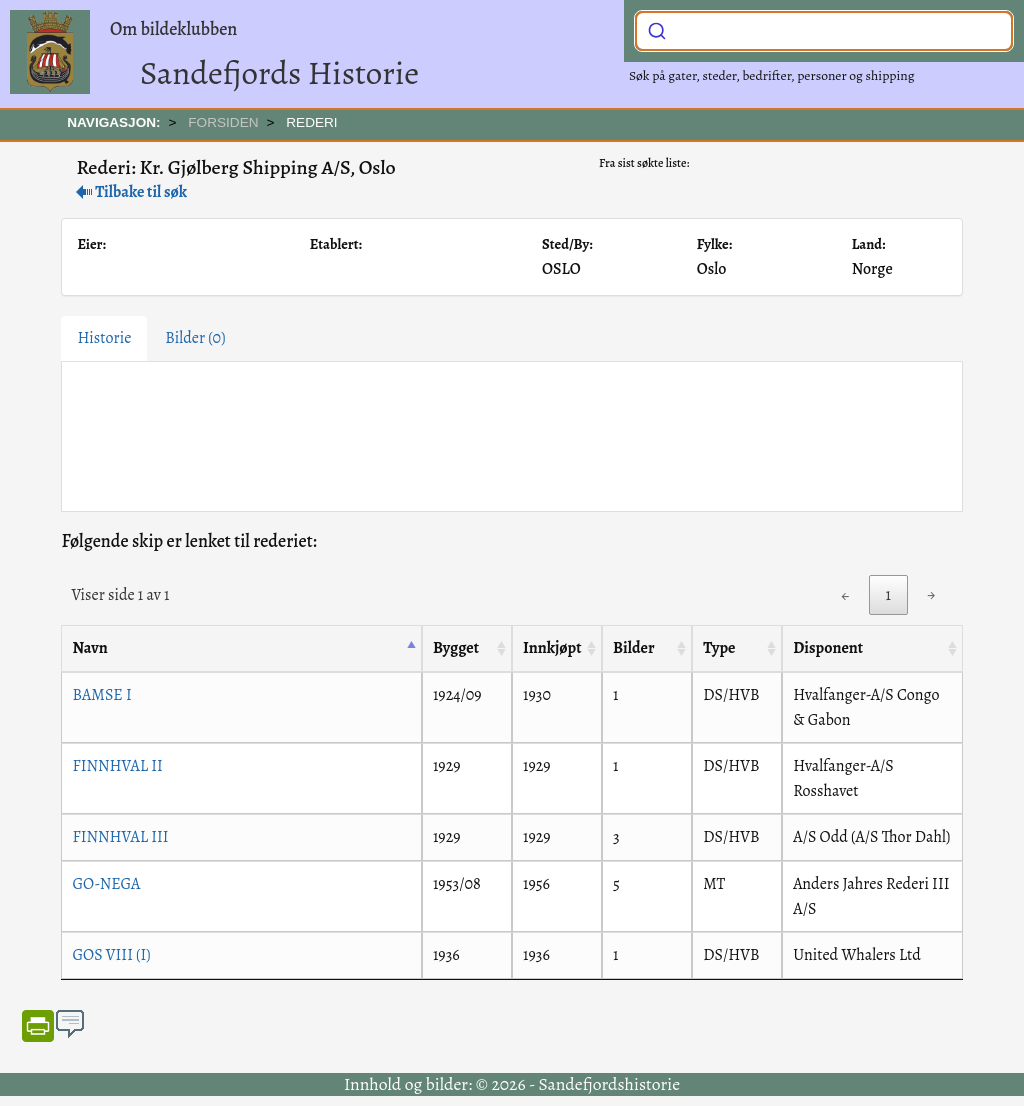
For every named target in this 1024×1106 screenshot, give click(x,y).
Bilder (195, 338)
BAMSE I (101, 695)
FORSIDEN (223, 122)
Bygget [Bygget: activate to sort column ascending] (456, 648)
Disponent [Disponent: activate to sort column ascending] (828, 648)
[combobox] (824, 31)
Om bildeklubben (173, 29)
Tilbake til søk (131, 192)
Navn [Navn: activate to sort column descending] (89, 648)
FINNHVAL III (120, 837)
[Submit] (657, 29)
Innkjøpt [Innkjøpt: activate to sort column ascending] (552, 648)
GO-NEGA (106, 884)
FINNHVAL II (117, 766)
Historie (104, 338)
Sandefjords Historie (279, 72)
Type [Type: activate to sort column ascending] (719, 648)
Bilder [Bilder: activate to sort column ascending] (633, 648)
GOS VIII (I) (111, 955)
